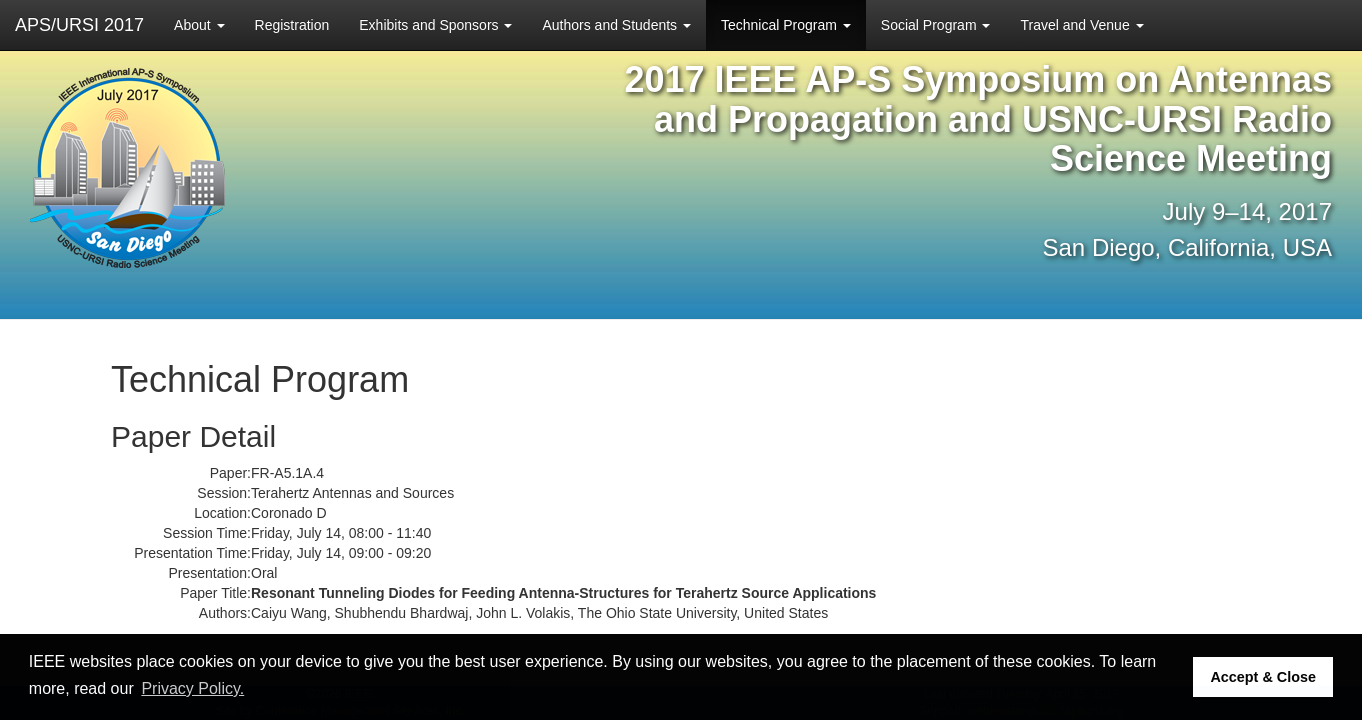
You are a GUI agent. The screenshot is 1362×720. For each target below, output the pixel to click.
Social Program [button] (936, 25)
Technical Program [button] (786, 25)
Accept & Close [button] (1263, 677)
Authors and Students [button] (616, 25)
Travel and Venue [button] (1081, 25)
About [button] (199, 25)
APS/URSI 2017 (79, 25)
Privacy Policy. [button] (192, 688)
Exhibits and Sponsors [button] (435, 25)
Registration (292, 25)
